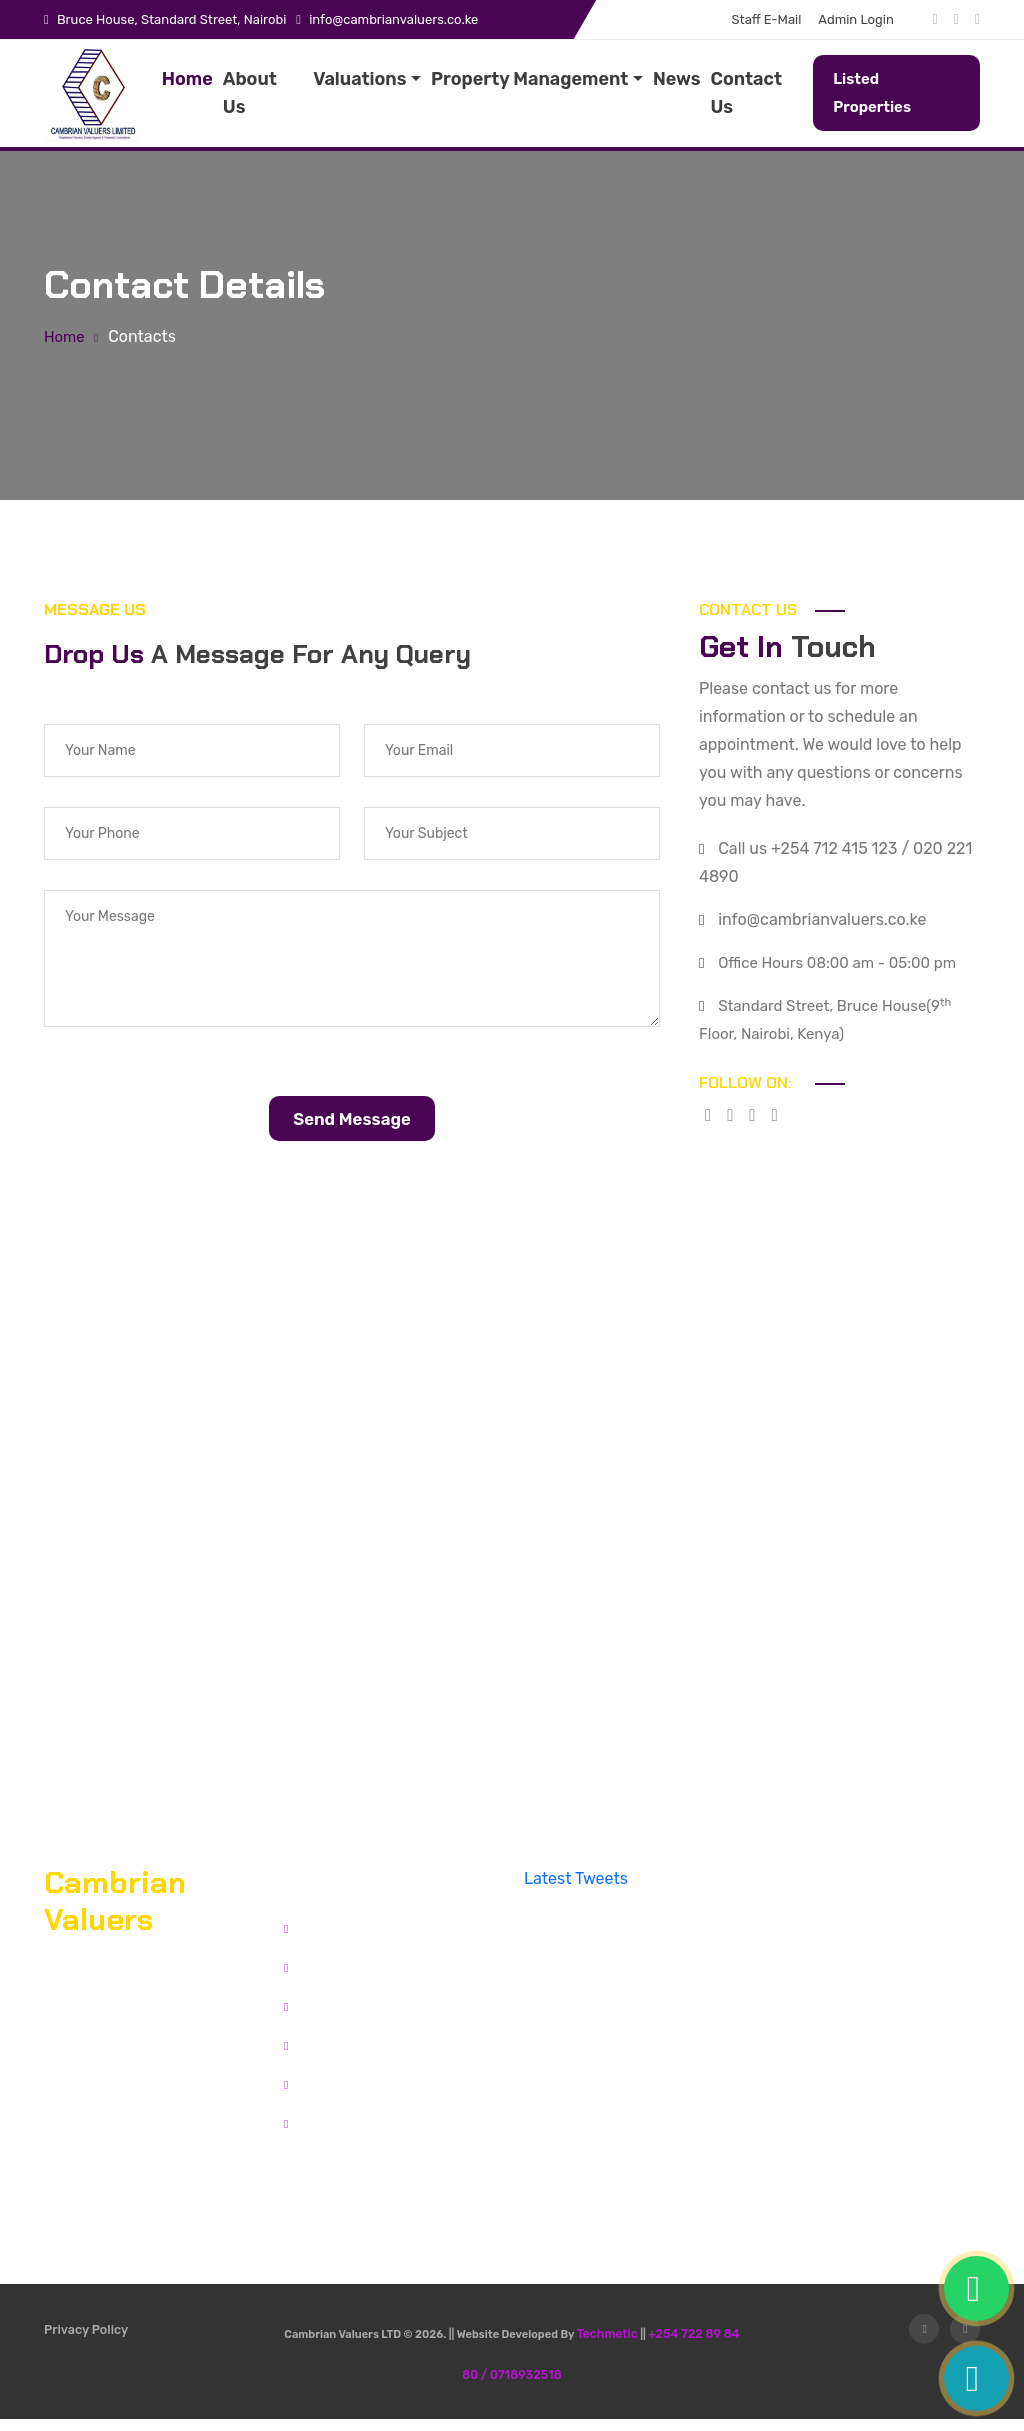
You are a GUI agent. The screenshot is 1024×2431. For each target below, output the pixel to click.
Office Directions (108, 2155)
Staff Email (329, 2093)
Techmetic (611, 2347)
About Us (250, 93)
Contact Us (746, 93)
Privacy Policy (85, 2348)
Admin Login (856, 19)
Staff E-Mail (767, 19)
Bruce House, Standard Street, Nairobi (171, 19)
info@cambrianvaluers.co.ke (393, 19)
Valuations (359, 79)
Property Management (529, 79)
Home (187, 79)
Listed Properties (872, 93)
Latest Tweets (576, 1892)
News (677, 79)
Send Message (352, 1131)
